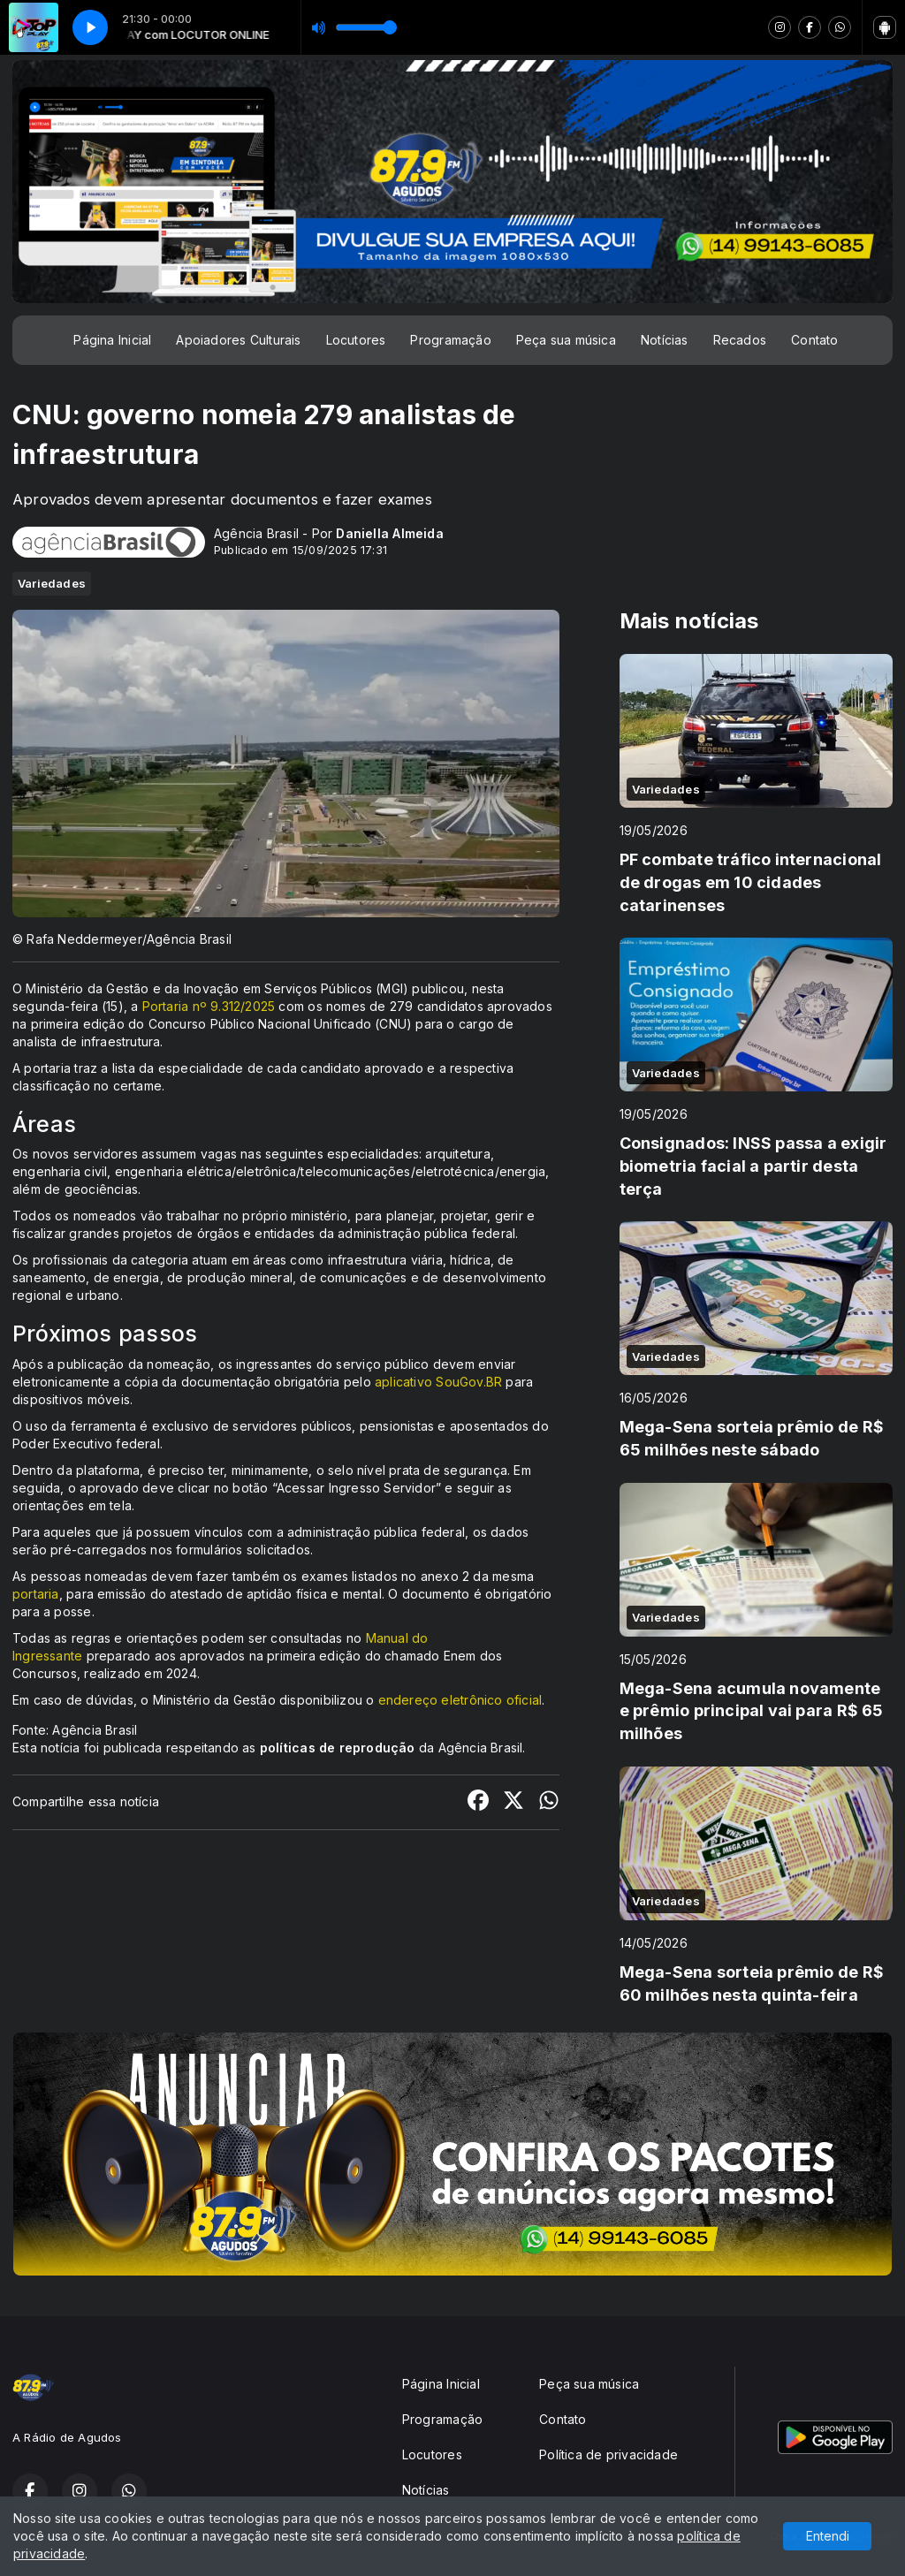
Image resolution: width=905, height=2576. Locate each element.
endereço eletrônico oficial (460, 1699)
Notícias (664, 339)
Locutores (356, 339)
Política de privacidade (608, 2454)
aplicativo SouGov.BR (438, 1381)
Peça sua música (566, 339)
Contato (814, 339)
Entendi (827, 2535)
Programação (450, 339)
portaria (35, 1593)
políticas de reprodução (337, 1747)
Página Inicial (112, 339)
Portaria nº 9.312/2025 (209, 1006)
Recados (739, 339)
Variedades (52, 583)
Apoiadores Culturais (238, 339)
